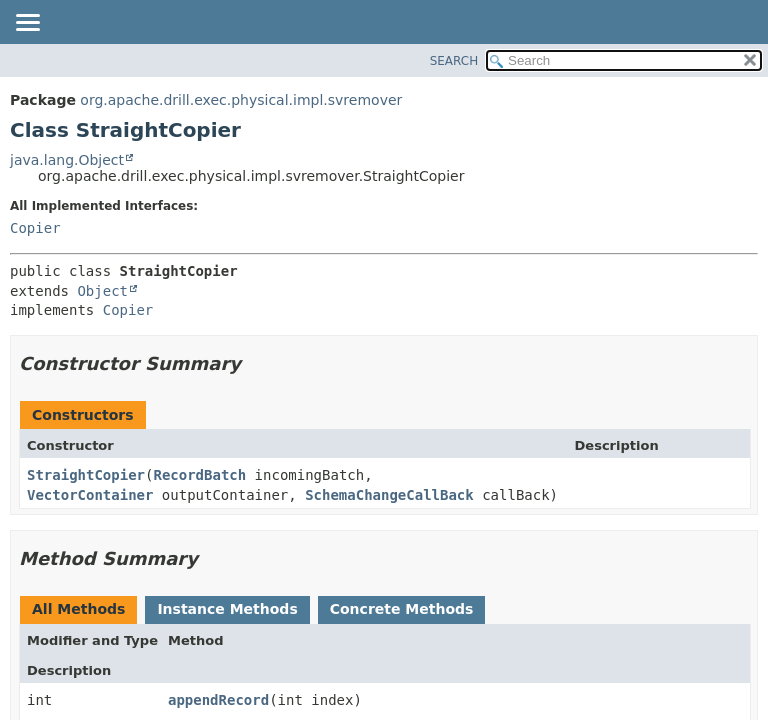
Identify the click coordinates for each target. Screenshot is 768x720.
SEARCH (454, 61)
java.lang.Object (67, 160)
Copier (35, 228)
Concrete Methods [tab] (402, 609)
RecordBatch (199, 475)
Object (102, 291)
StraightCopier (86, 475)
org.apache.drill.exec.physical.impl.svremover (241, 100)
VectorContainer (90, 495)
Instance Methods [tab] (227, 609)
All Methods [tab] (78, 609)
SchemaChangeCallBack (389, 495)
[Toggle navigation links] (27, 24)
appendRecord (218, 700)
